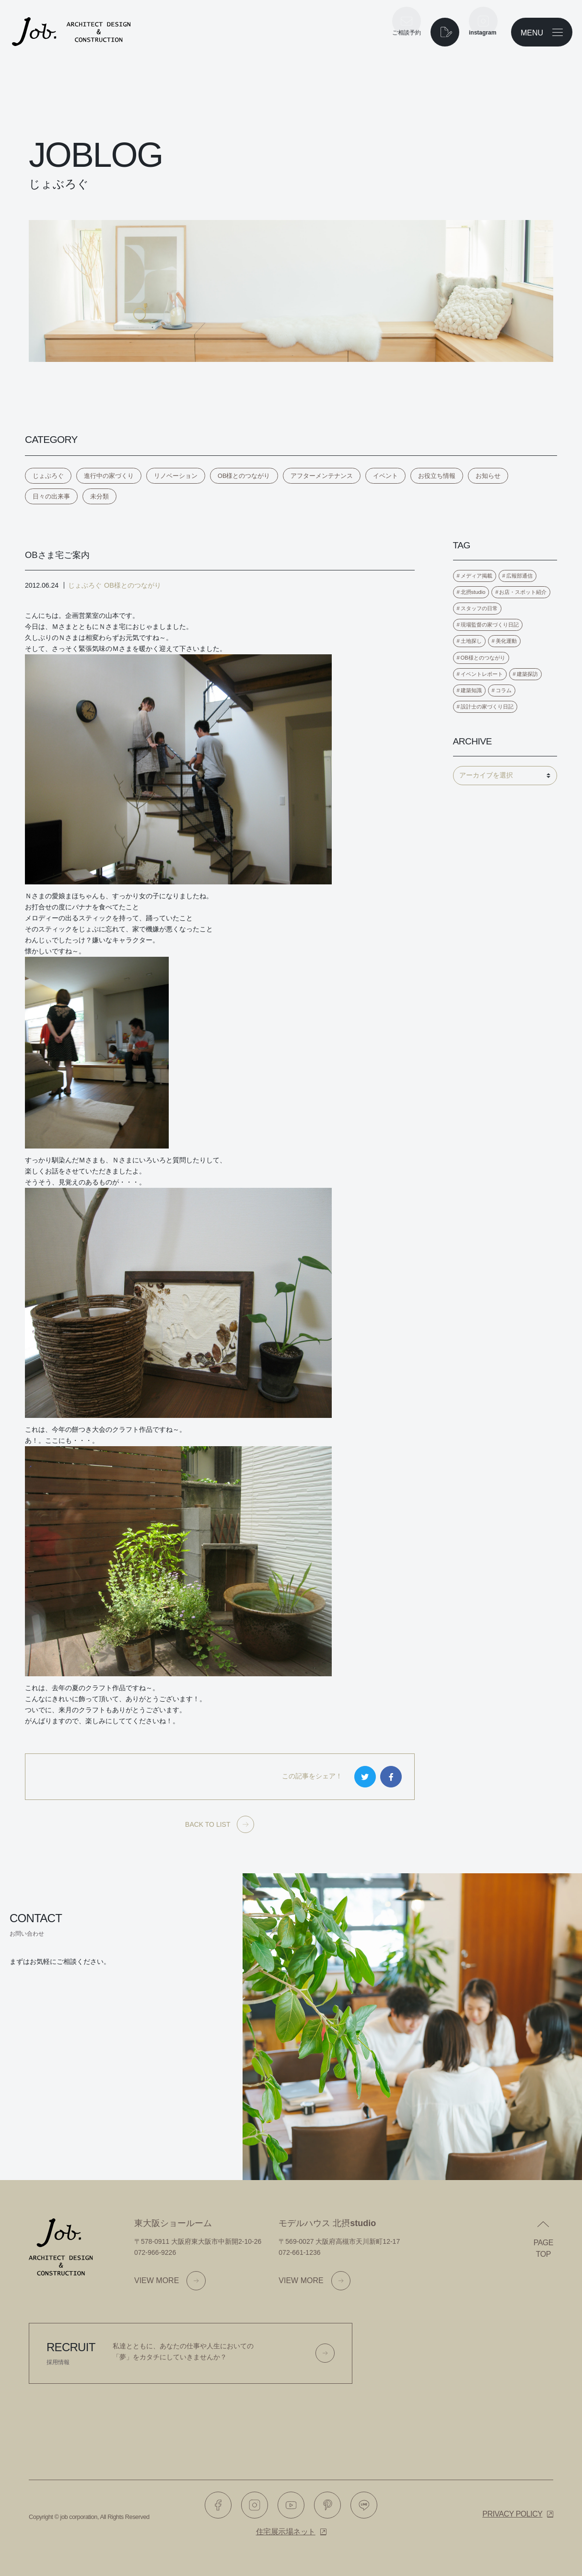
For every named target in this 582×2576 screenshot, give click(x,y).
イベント (385, 475)
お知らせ (488, 475)
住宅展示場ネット (285, 2532)
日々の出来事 (51, 496)
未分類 (99, 496)
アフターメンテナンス (322, 475)
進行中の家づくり (109, 475)
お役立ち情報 (436, 475)
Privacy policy (512, 2514)
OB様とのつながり (244, 475)
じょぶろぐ (48, 475)
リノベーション (176, 475)
